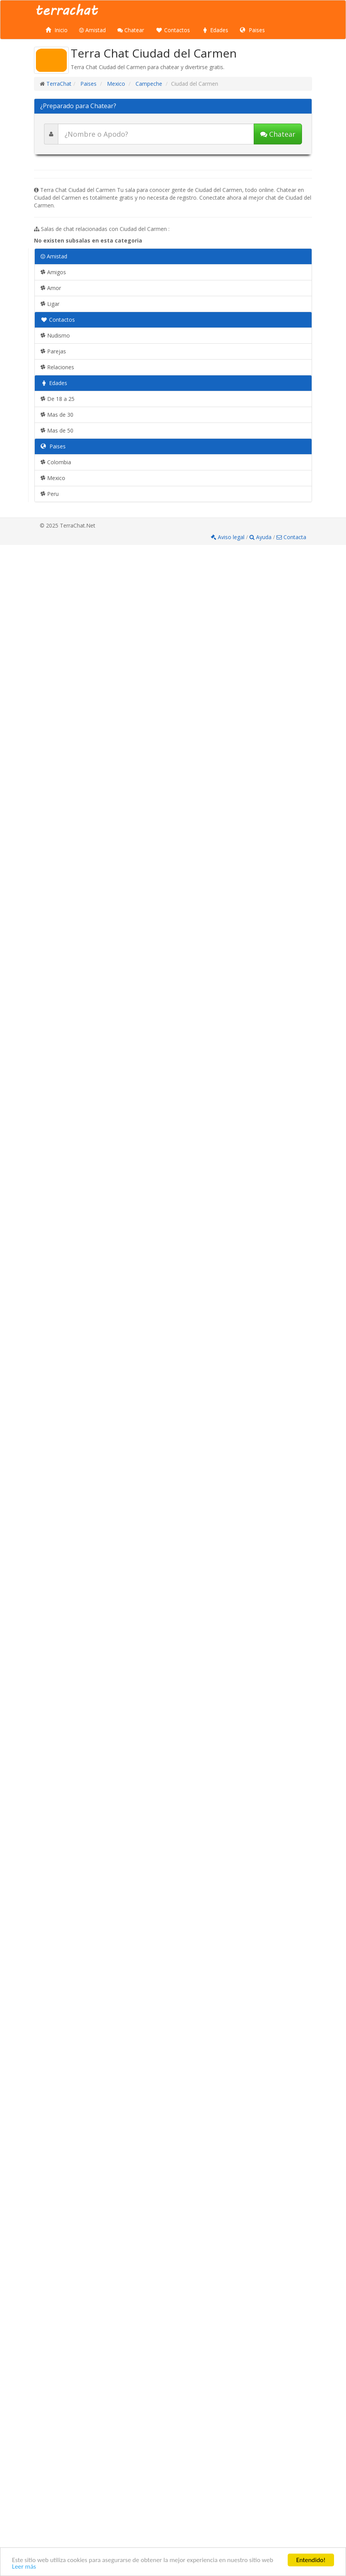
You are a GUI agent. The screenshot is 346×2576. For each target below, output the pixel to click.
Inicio (57, 30)
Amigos (53, 272)
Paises (252, 30)
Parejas (53, 351)
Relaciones (57, 367)
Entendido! (311, 2560)
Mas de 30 (57, 414)
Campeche (148, 83)
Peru (50, 493)
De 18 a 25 (58, 398)
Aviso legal (228, 537)
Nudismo (55, 335)
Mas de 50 (57, 430)
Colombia (56, 462)
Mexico (115, 83)
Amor (51, 288)
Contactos (173, 30)
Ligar (50, 303)
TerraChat (58, 83)
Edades (215, 30)
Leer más (24, 2566)
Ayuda (261, 537)
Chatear (130, 30)
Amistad (92, 30)
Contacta (291, 537)
